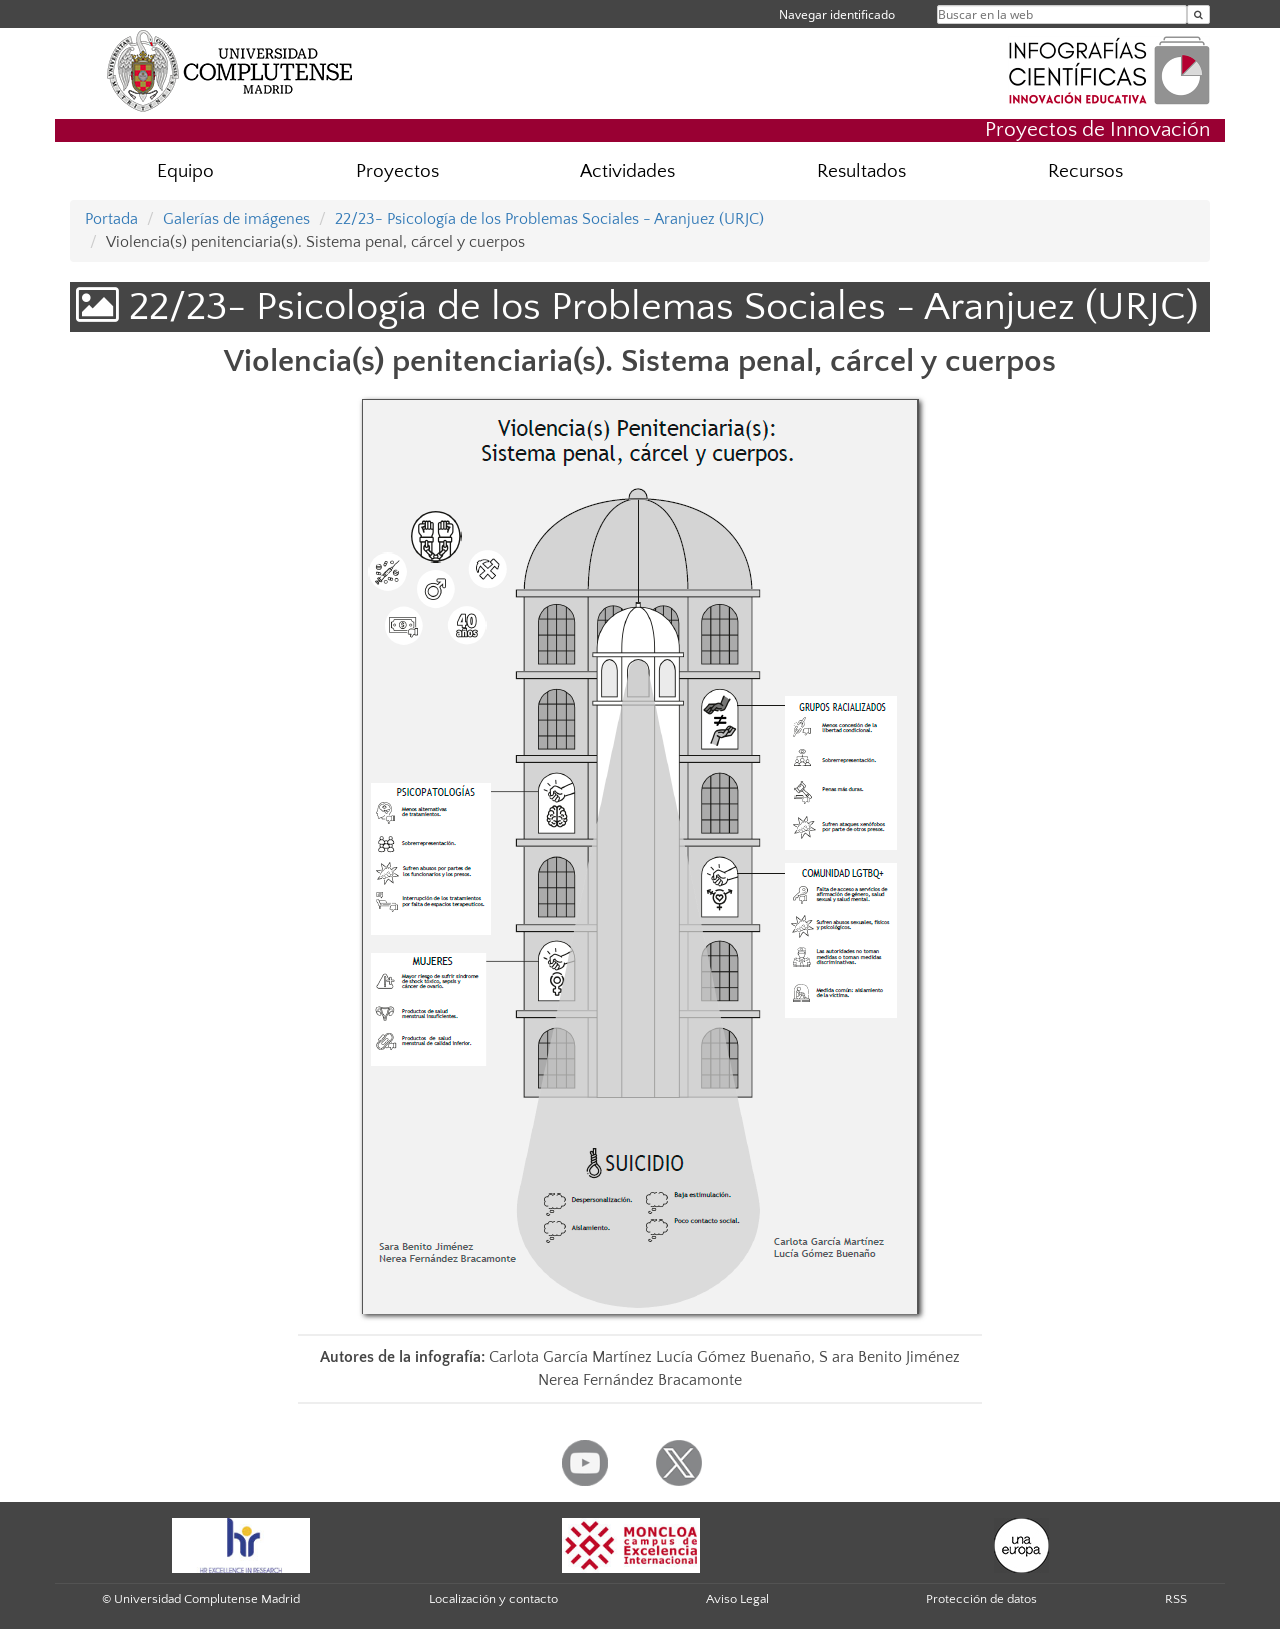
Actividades (627, 171)
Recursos (1085, 171)
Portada (111, 219)
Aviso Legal (737, 1599)
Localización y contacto (493, 1599)
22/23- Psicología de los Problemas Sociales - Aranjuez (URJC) (549, 219)
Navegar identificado (837, 14)
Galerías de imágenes (236, 219)
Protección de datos (981, 1599)
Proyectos (397, 171)
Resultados (861, 171)
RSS (1176, 1599)
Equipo (185, 171)
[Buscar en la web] (1198, 14)
